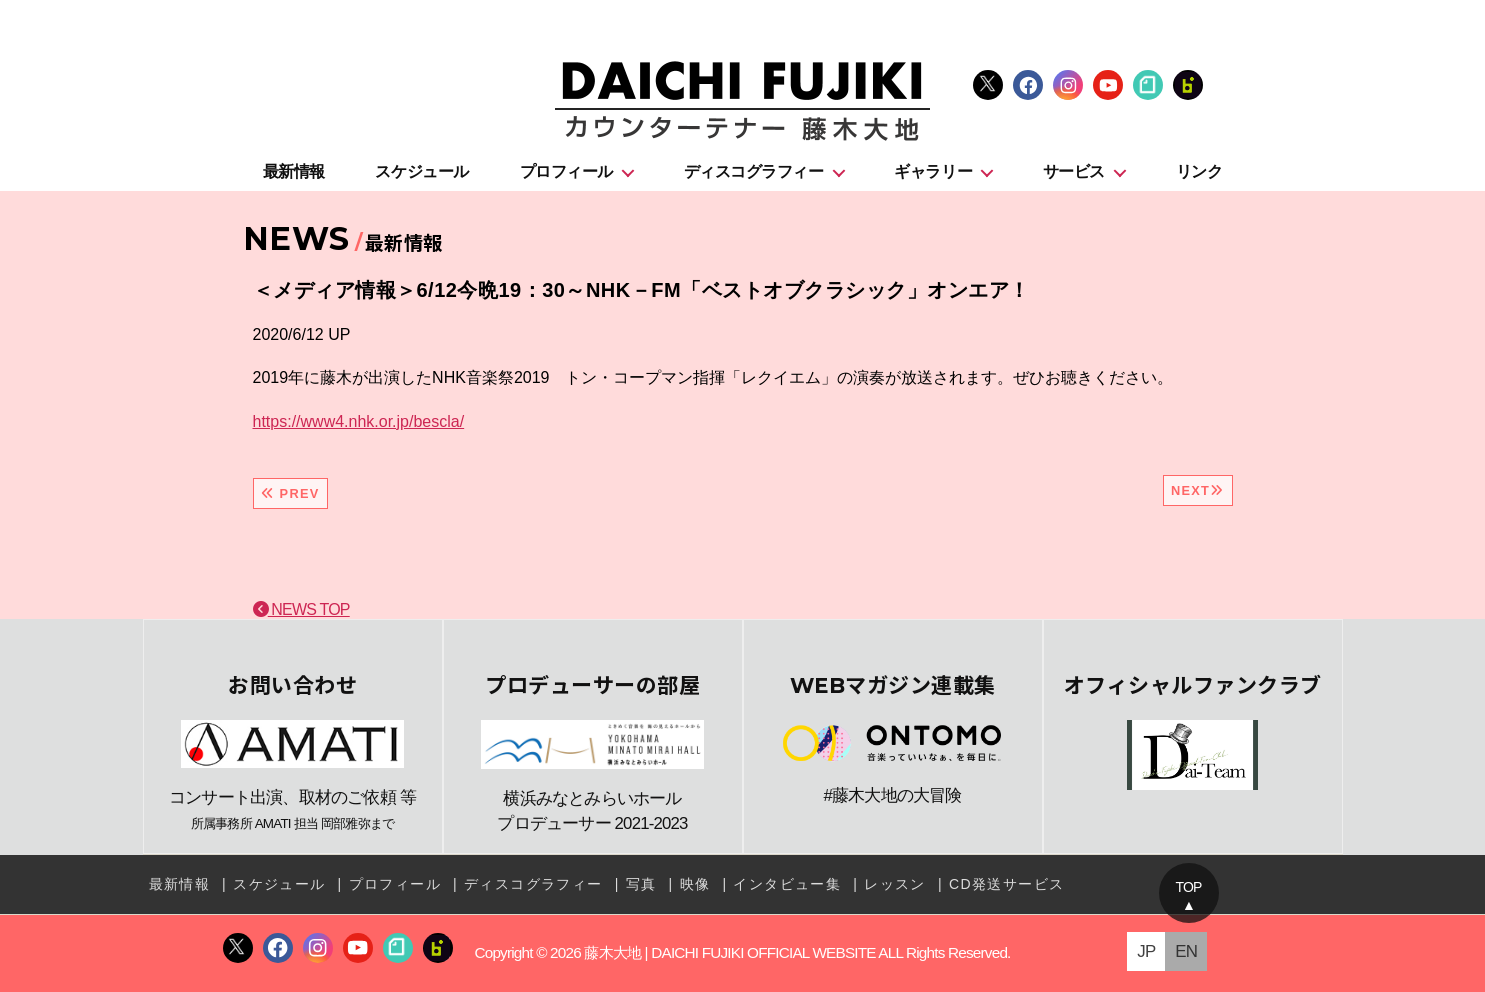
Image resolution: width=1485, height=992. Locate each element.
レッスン (895, 884)
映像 (695, 884)
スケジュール (421, 171)
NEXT (1198, 490)
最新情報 (294, 171)
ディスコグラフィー (754, 171)
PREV (290, 493)
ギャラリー (933, 171)
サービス (1074, 171)
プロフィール (566, 171)
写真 (641, 884)
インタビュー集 (787, 884)
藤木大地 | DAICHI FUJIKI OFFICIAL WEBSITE (729, 952)
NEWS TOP (301, 609)
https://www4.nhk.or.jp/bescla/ (359, 421)
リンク (1199, 171)
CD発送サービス (1006, 884)
